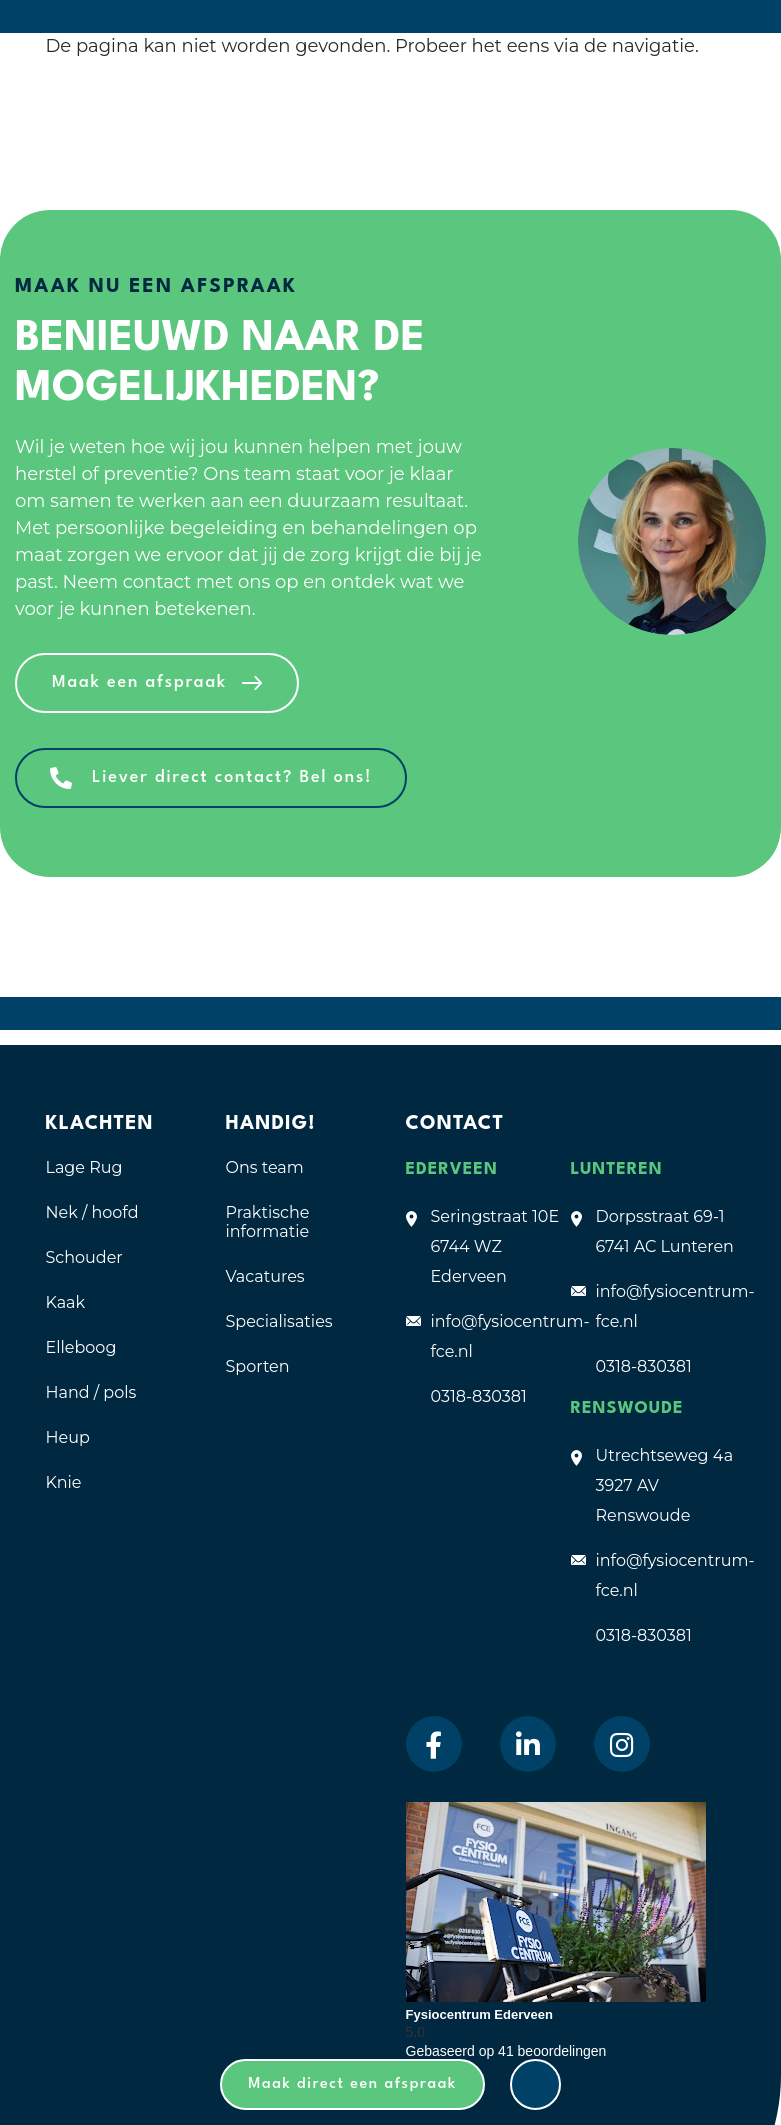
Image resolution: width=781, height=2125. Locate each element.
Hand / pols (91, 1392)
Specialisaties (279, 1321)
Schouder (84, 1257)
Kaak (66, 1302)
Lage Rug (84, 1167)
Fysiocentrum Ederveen (479, 2014)
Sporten (258, 1366)
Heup (68, 1437)
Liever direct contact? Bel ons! (232, 777)
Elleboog (81, 1347)
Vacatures (265, 1276)
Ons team (265, 1167)
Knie (64, 1482)
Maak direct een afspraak (352, 2084)
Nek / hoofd (92, 1212)
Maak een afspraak (139, 682)
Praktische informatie (268, 1222)
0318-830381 (479, 1396)
